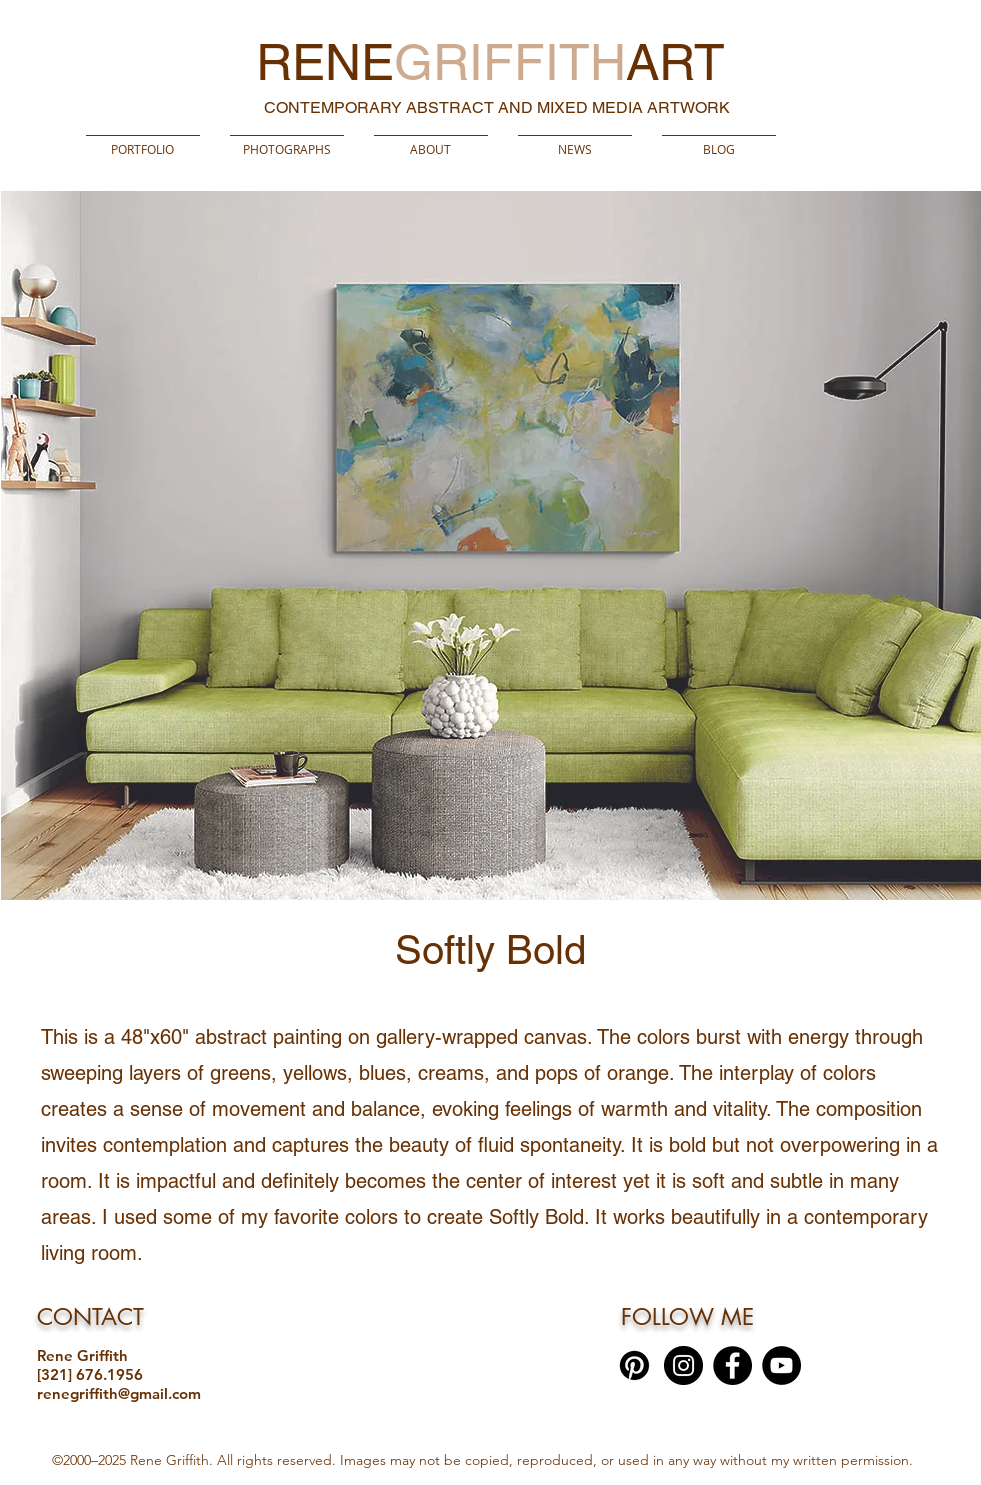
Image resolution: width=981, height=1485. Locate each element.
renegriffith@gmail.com (119, 1393)
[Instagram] (683, 1365)
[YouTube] (781, 1365)
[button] (287, 140)
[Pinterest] (634, 1365)
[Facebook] (732, 1365)
